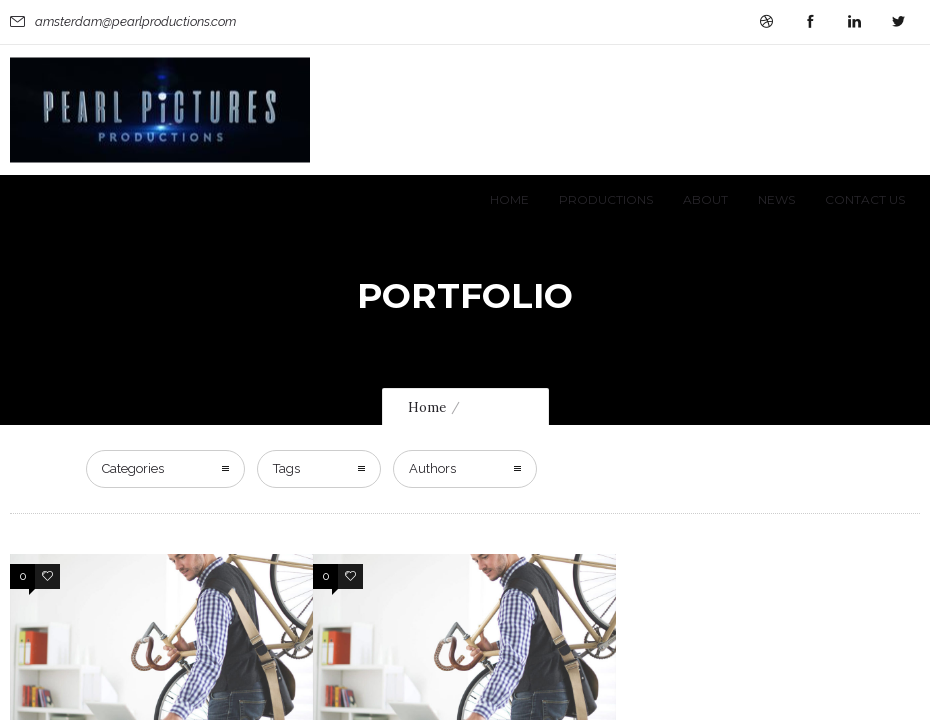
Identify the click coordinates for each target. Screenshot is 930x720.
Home (509, 199)
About (705, 199)
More (29, 632)
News (776, 199)
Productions (606, 199)
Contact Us (865, 199)
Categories (133, 293)
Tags (286, 293)
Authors (432, 293)
